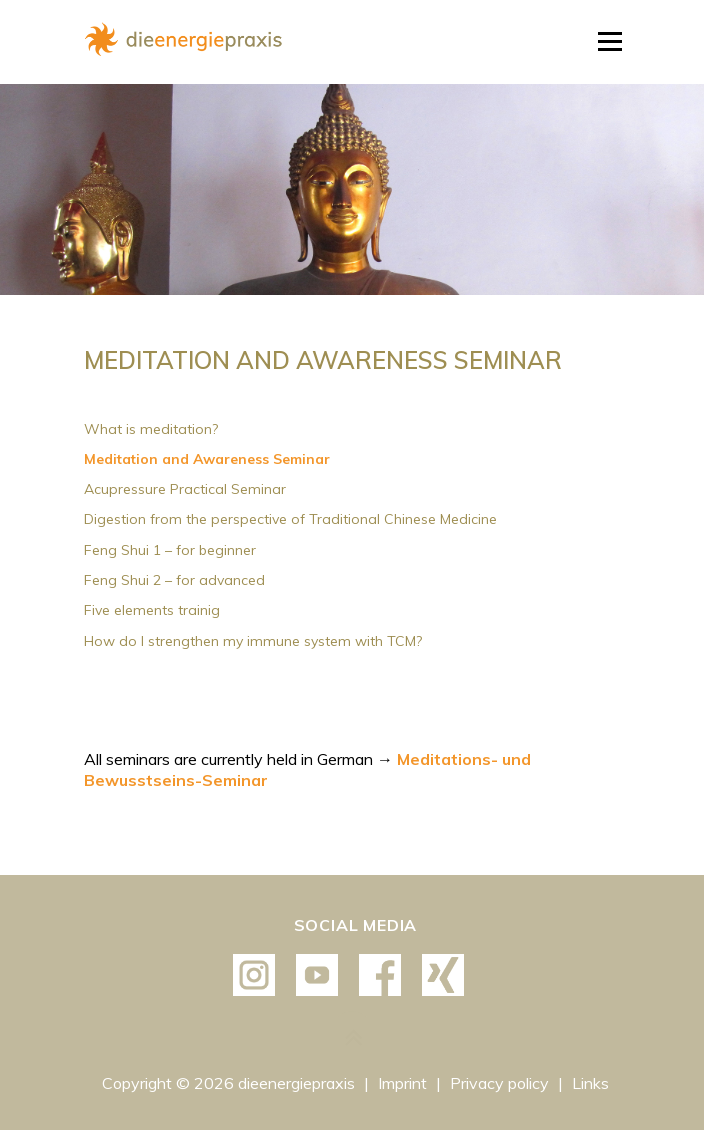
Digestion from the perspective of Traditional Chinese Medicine (290, 519)
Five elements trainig (152, 610)
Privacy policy (501, 1083)
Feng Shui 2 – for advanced (174, 580)
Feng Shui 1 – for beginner (170, 550)
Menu (609, 42)
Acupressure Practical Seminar (185, 489)
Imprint (404, 1083)
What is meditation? (151, 429)
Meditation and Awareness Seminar (207, 459)
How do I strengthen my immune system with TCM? (253, 641)
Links (590, 1083)
